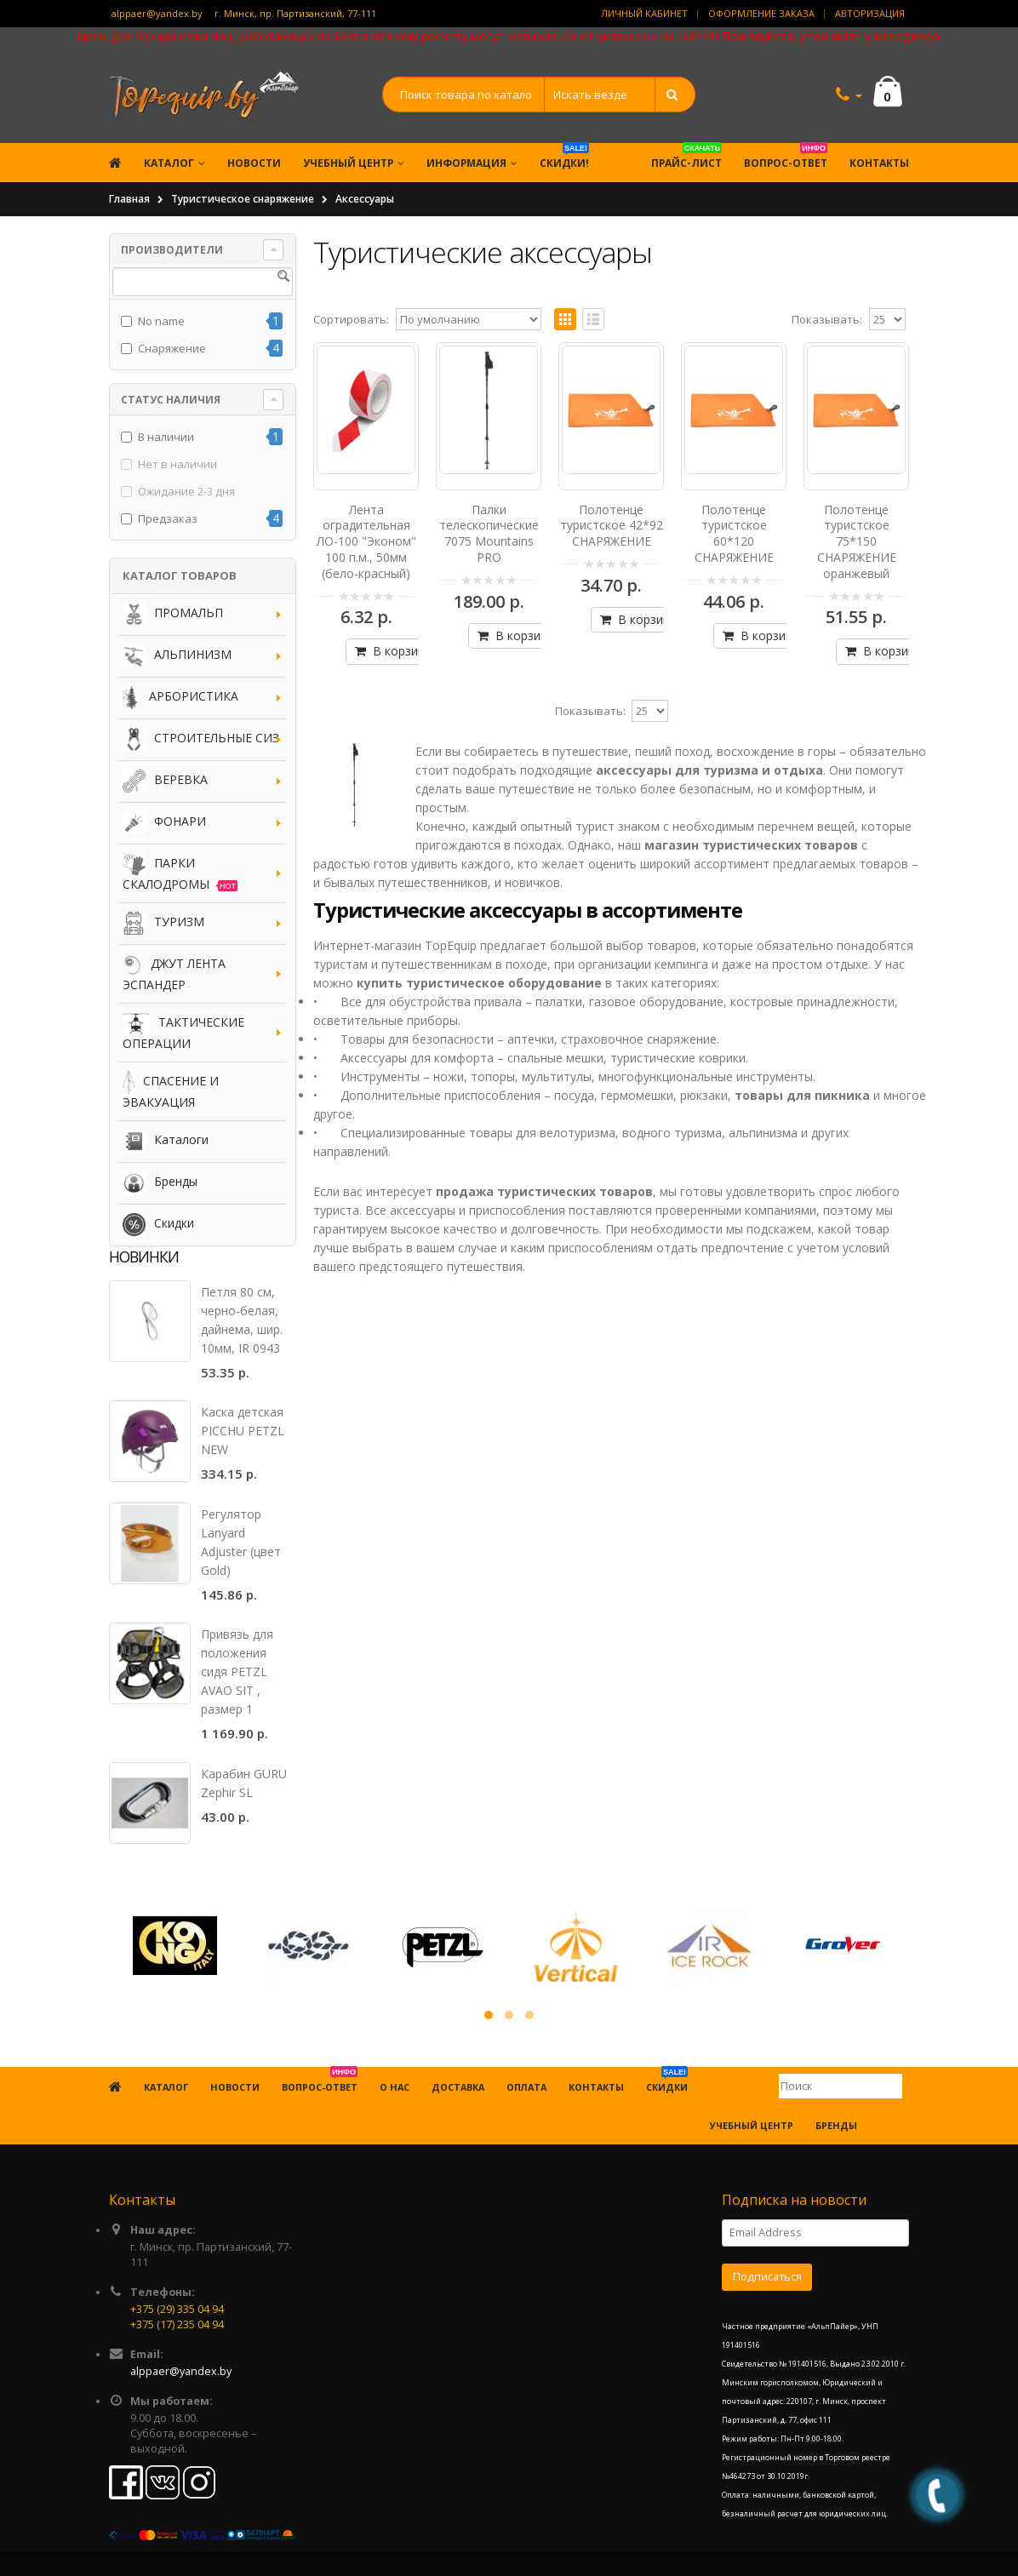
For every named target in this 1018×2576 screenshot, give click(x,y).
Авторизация (870, 13)
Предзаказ (167, 518)
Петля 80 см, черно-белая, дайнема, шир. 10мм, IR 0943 (242, 1320)
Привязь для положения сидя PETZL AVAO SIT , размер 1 (237, 1671)
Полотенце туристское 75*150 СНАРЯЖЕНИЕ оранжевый (856, 541)
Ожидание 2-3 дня (186, 491)
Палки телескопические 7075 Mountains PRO (489, 533)
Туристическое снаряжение (242, 199)
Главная (129, 199)
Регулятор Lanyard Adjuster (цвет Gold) (241, 1542)
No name (161, 321)
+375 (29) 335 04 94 (177, 2309)
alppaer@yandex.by (157, 13)
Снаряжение (172, 348)
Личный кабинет (644, 13)
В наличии (166, 436)
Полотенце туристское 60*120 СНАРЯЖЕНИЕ (734, 533)
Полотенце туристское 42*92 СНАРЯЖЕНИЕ (611, 525)
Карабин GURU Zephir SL (244, 1783)
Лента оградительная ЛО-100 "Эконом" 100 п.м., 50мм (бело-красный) (366, 541)
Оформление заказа (761, 13)
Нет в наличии (177, 464)
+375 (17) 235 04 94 (177, 2324)
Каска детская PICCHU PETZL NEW (242, 1430)
